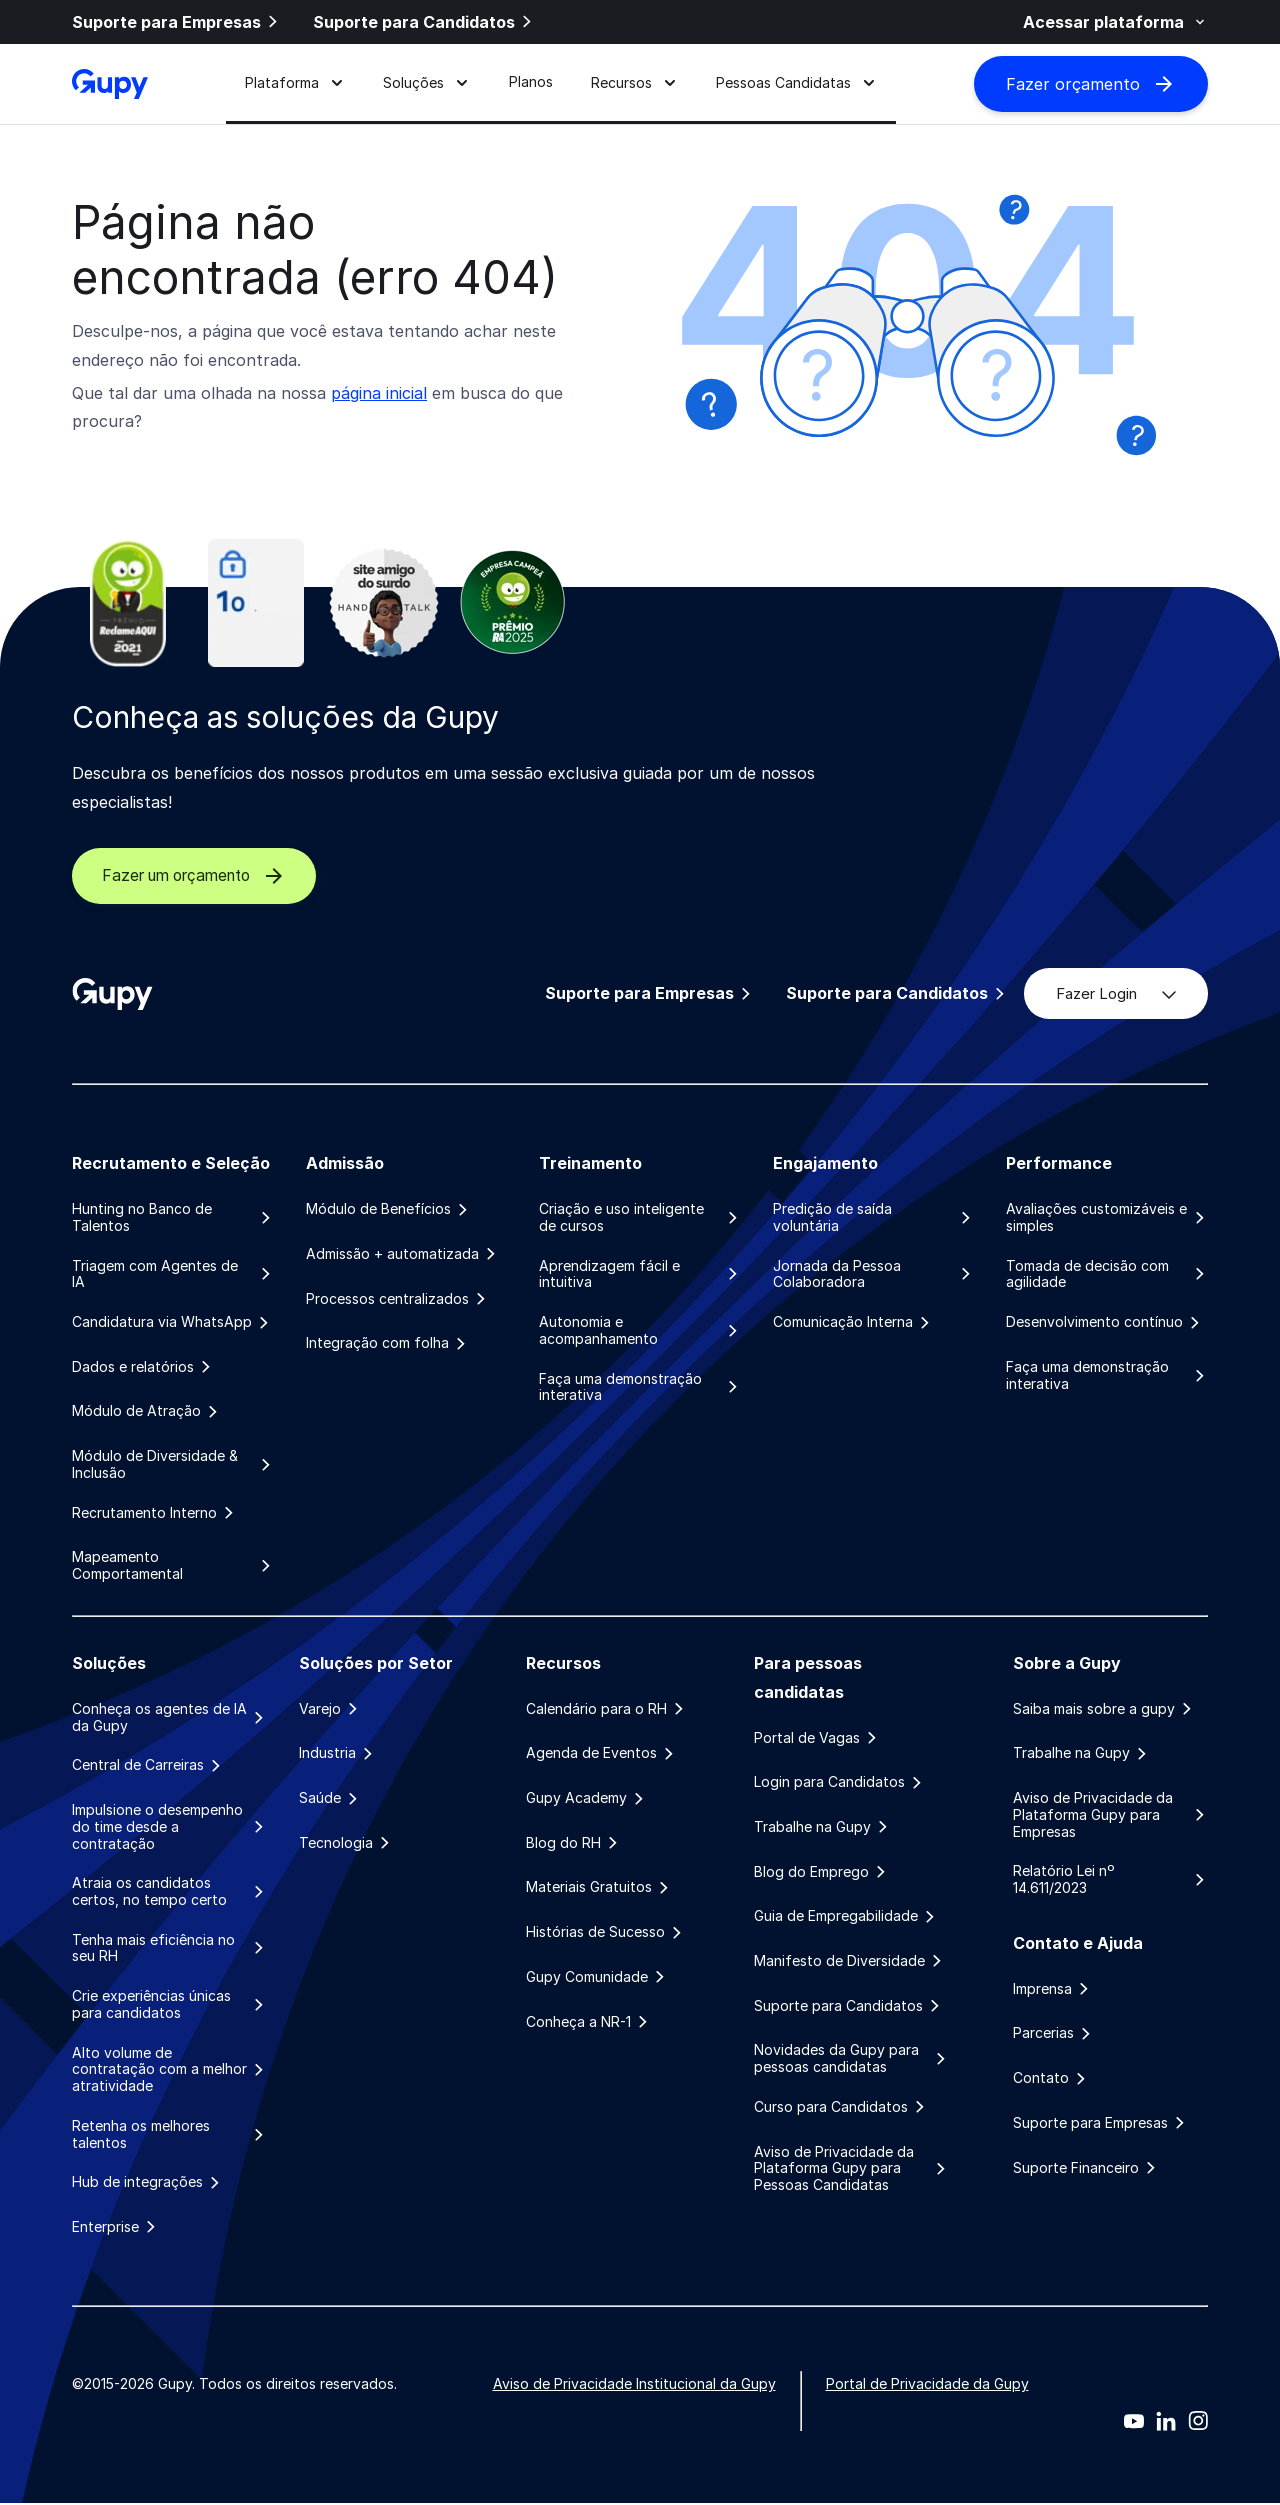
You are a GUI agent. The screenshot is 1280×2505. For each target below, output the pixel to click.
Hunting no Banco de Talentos (173, 1217)
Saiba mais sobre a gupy (1104, 1710)
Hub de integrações (147, 2184)
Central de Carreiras (148, 1766)
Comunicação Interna (853, 1322)
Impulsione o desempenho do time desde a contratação (169, 1828)
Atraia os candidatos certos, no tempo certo (169, 1892)
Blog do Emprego (821, 1873)
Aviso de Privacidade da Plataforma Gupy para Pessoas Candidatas (851, 2170)
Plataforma (295, 83)
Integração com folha (387, 1344)
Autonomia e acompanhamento (640, 1330)
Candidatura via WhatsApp (172, 1322)
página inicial (379, 393)
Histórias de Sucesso (605, 1933)
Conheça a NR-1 (588, 2023)
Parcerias (1053, 2035)
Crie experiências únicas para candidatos (169, 2005)
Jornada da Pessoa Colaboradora (874, 1274)
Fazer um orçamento (203, 876)
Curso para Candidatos (841, 2108)
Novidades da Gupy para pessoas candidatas (851, 2060)
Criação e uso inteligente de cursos (640, 1217)
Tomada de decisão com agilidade (1107, 1274)
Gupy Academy (586, 1799)
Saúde (330, 1799)
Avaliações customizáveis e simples (1107, 1217)
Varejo (330, 1710)
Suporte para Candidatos (424, 22)
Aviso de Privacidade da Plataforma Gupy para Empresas (1110, 1816)
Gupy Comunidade (597, 1978)
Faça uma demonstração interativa (640, 1387)
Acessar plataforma (1115, 22)
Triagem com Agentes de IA (173, 1274)
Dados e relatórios (143, 1367)
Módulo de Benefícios (388, 1209)
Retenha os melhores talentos (169, 2135)
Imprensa (1052, 1990)
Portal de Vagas (817, 1738)
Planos (531, 83)
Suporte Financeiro (1086, 2169)
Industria (337, 1754)
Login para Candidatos (839, 1783)
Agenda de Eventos (601, 1754)
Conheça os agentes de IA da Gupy (169, 1718)
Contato (1051, 2079)
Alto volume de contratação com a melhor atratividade (169, 2071)
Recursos (634, 83)
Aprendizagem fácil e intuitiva (640, 1274)
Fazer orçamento (1091, 85)
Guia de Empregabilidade (846, 1917)
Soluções (426, 83)
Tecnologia (346, 1844)
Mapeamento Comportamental (173, 1566)
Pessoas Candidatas (796, 83)
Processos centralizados (397, 1299)
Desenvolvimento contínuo (1104, 1322)
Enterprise (115, 2229)
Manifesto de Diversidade (849, 1962)
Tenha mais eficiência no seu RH (169, 1949)
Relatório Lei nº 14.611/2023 (1110, 1880)
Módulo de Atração (146, 1412)
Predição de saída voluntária (874, 1217)
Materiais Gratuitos (599, 1889)
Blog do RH (573, 1844)
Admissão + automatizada (402, 1254)
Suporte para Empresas (176, 22)
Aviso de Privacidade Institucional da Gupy (634, 2385)
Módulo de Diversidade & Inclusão (173, 1465)
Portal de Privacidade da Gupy (927, 2385)
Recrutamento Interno (154, 1513)
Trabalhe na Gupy (822, 1828)
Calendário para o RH (606, 1710)
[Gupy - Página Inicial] (110, 85)
